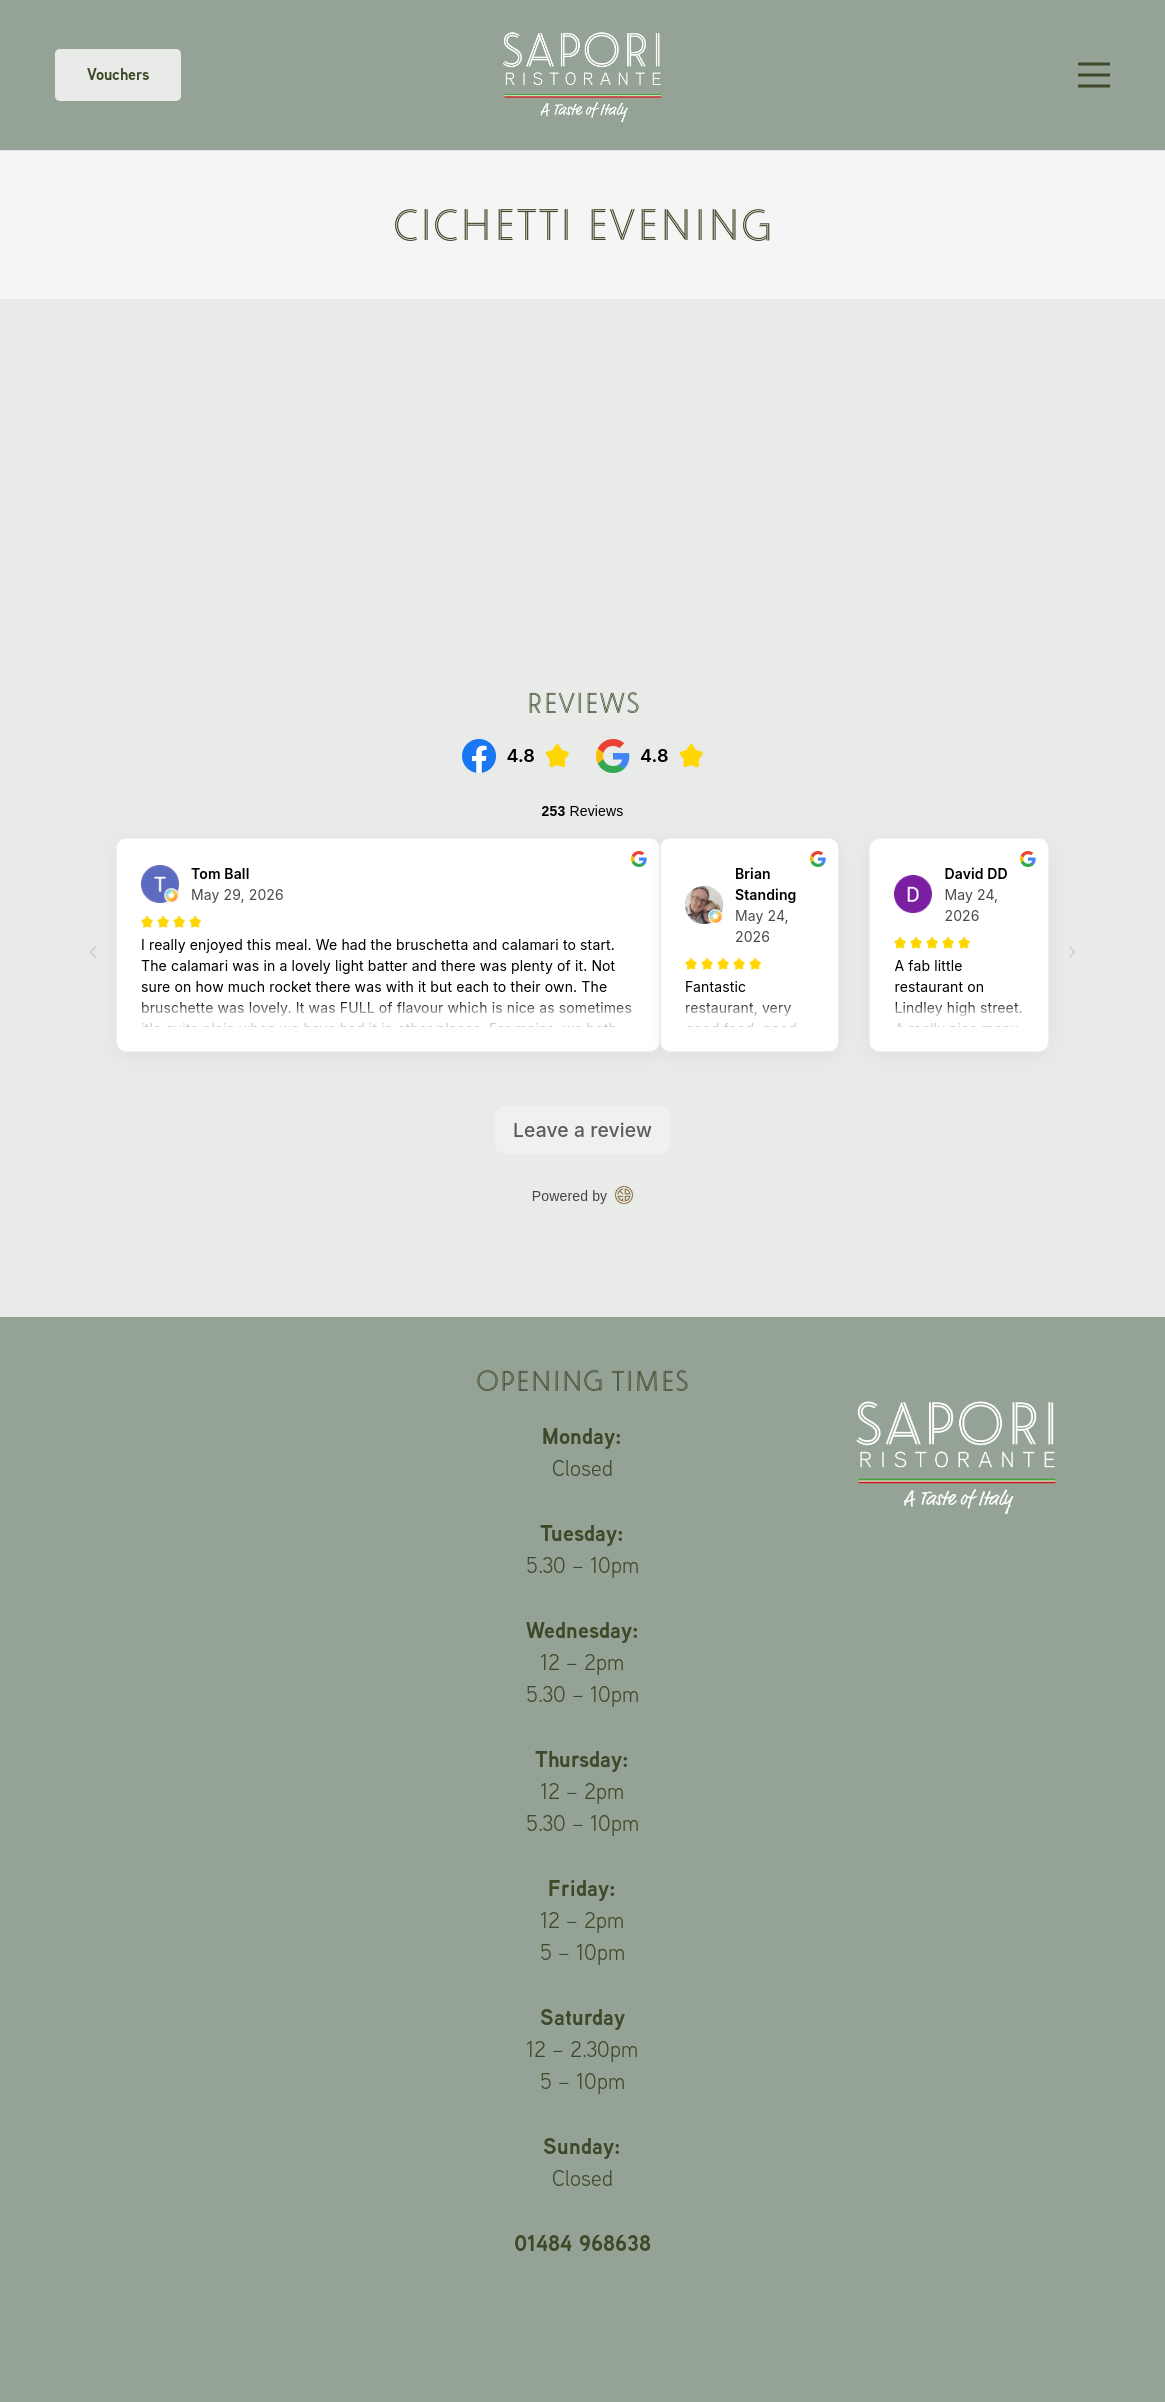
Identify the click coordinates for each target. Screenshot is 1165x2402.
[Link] (582, 75)
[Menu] (1093, 75)
